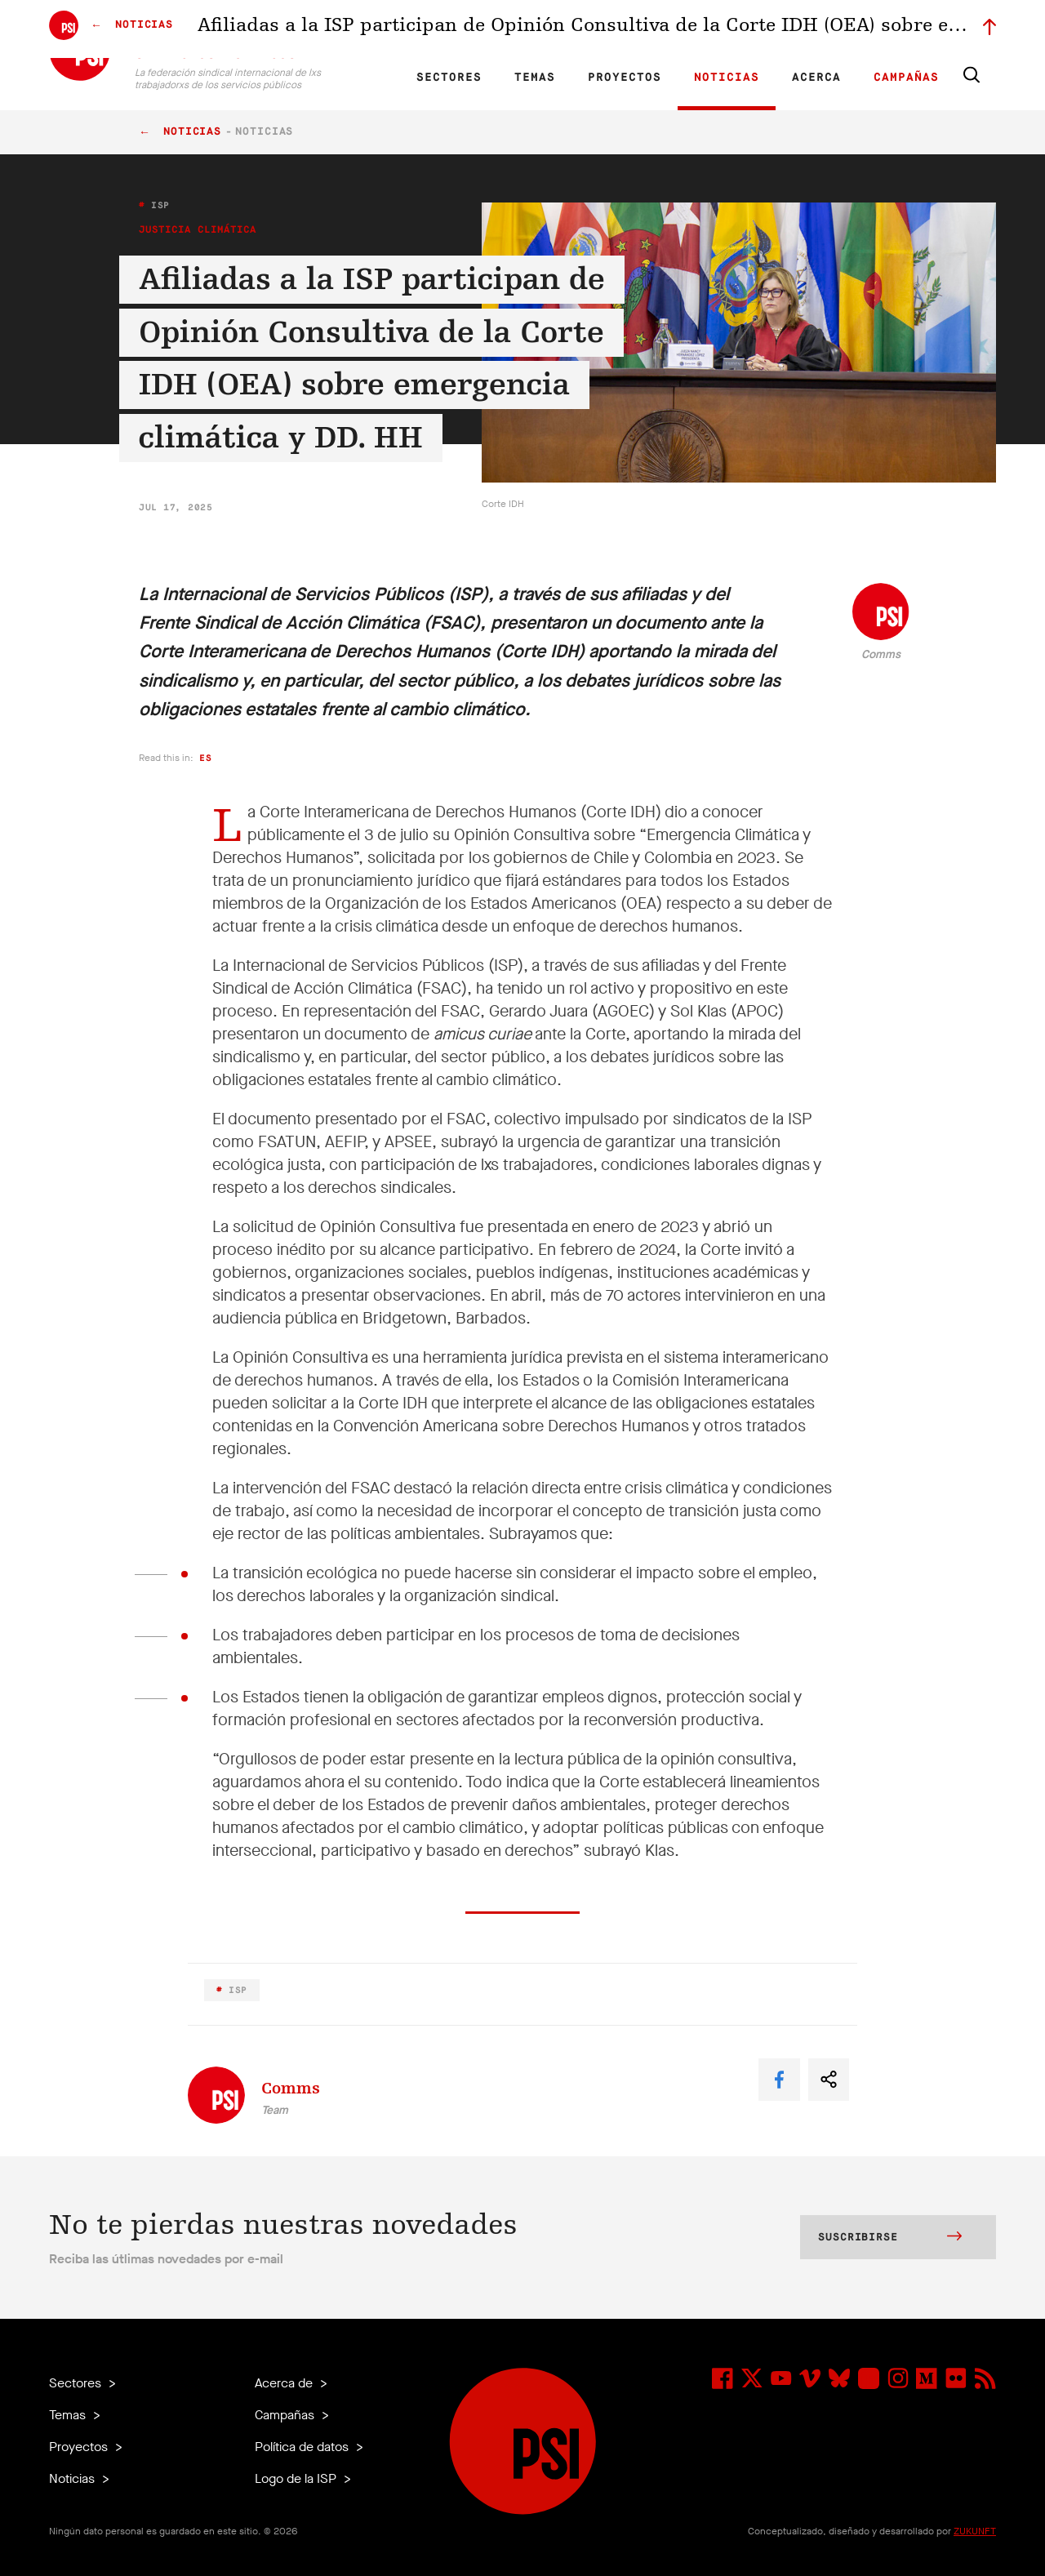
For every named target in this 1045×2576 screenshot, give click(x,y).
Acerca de (285, 2382)
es (205, 758)
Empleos (700, 29)
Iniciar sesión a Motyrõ (892, 29)
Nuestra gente (633, 29)
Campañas (906, 77)
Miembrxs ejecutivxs (781, 29)
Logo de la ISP (297, 2478)
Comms (880, 654)
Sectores (449, 77)
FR (397, 29)
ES (425, 29)
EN (369, 29)
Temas (534, 77)
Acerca (816, 77)
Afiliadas (567, 29)
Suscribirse (890, 2238)
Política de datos (303, 2446)
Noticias (726, 77)
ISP (157, 205)
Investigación (502, 29)
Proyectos (624, 77)
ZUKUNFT (975, 2531)
